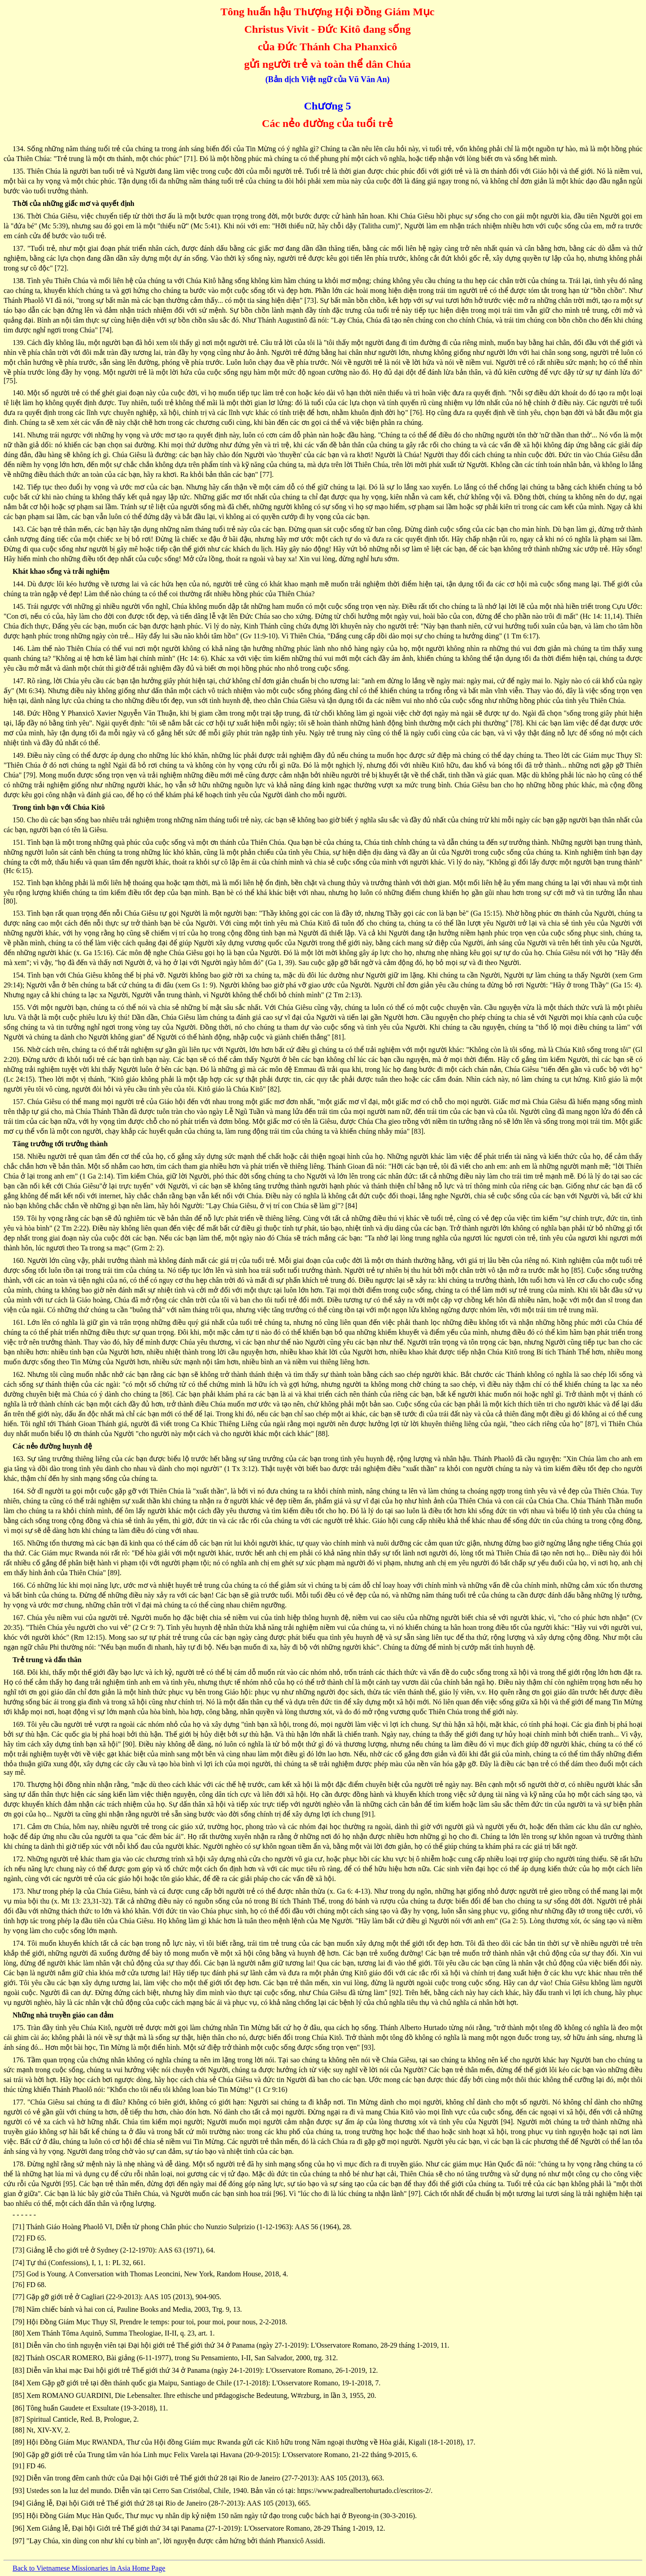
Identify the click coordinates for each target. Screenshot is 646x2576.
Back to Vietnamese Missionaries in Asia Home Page (89, 2568)
